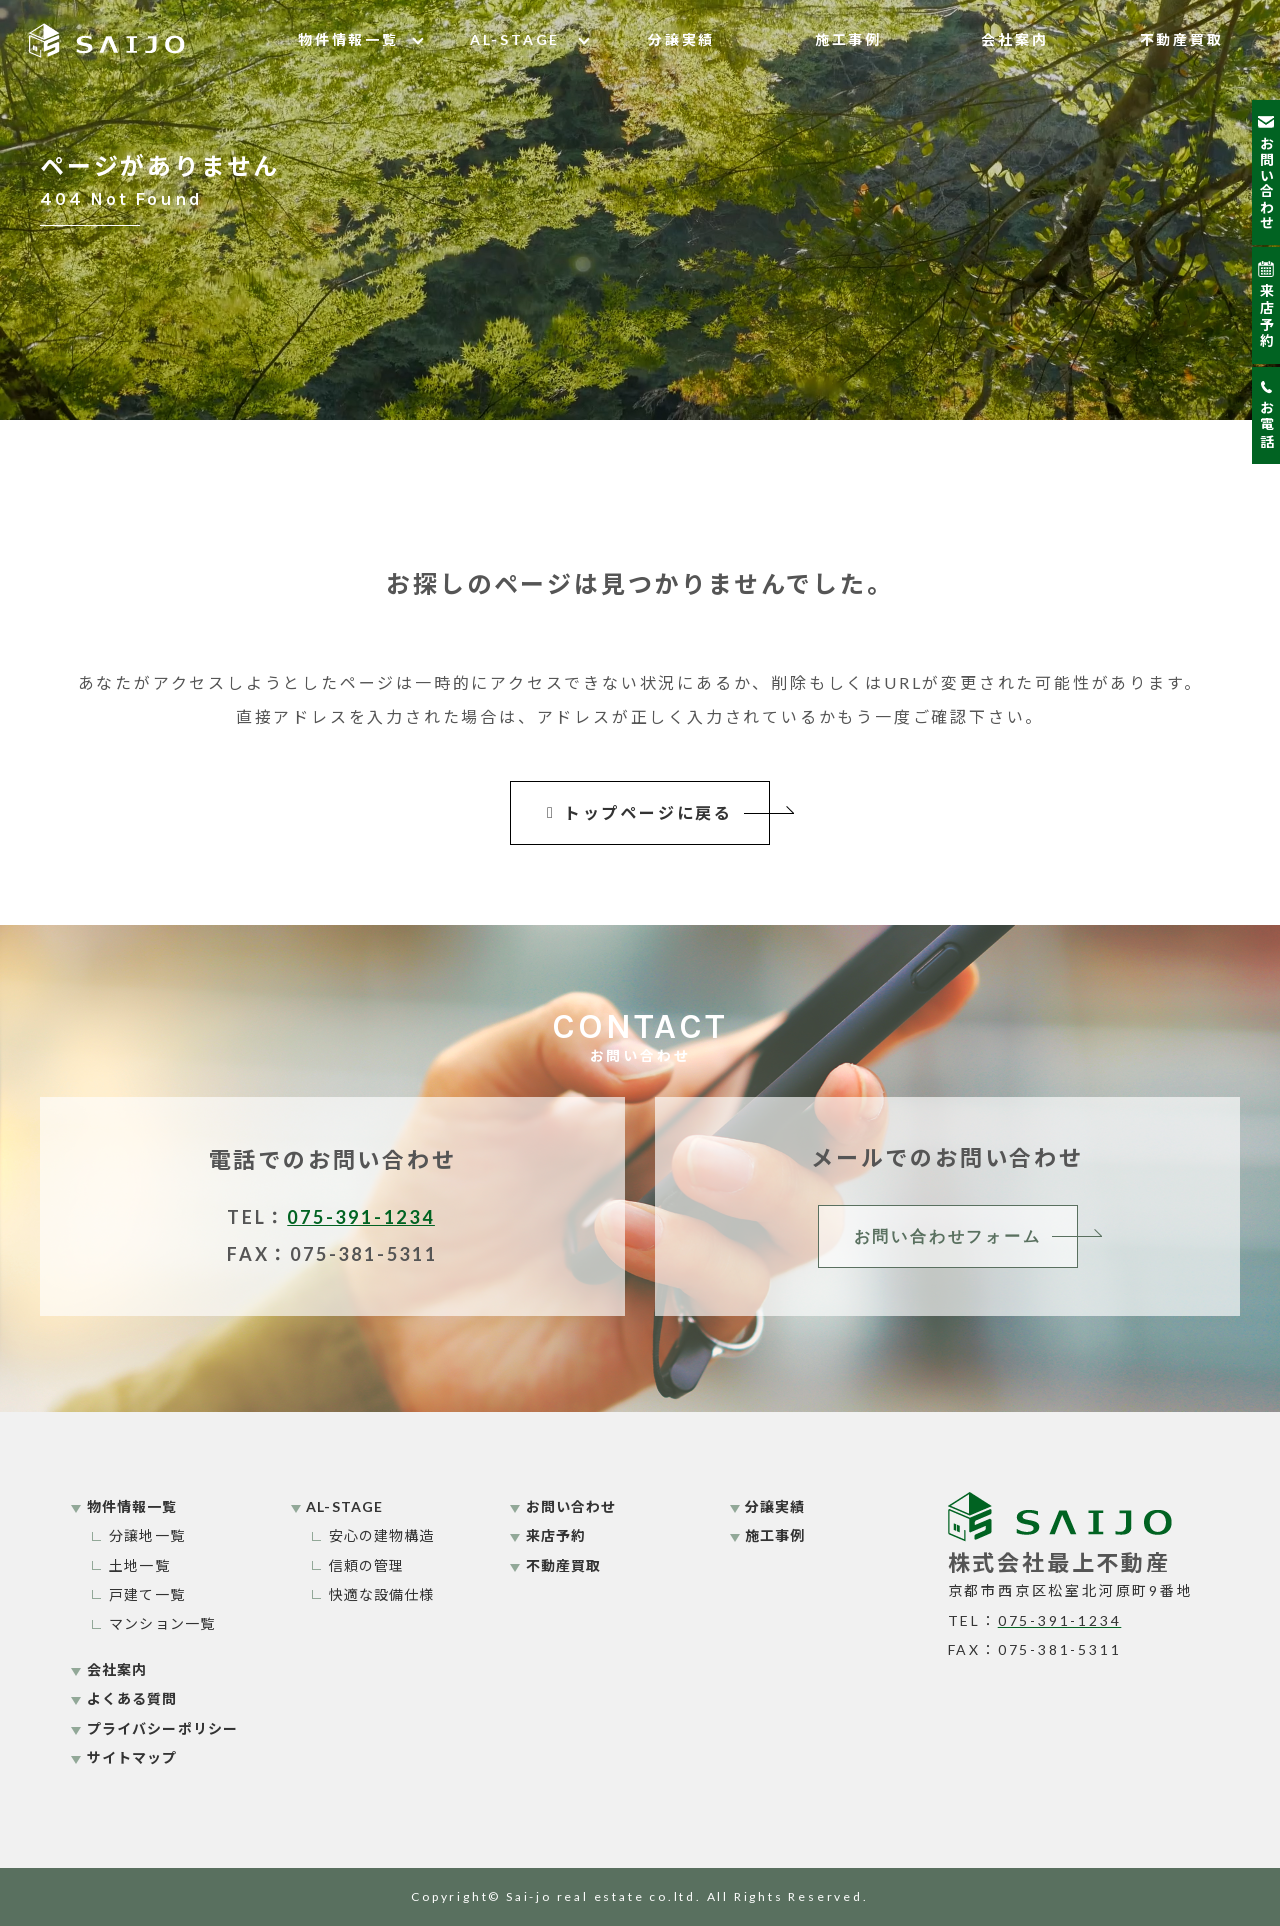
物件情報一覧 (348, 39)
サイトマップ (132, 1757)
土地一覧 (139, 1565)
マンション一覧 (162, 1623)
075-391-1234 (361, 1217)
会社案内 (1014, 39)
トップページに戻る (640, 812)
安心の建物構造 (382, 1535)
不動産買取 (1182, 39)
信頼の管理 (367, 1565)
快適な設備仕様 (382, 1594)
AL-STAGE (515, 39)
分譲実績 (681, 39)
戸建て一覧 (147, 1594)
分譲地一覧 (147, 1535)
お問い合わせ (571, 1506)
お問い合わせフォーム (948, 1236)
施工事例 (848, 39)
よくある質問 (132, 1698)
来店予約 (556, 1535)
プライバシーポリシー (162, 1728)
